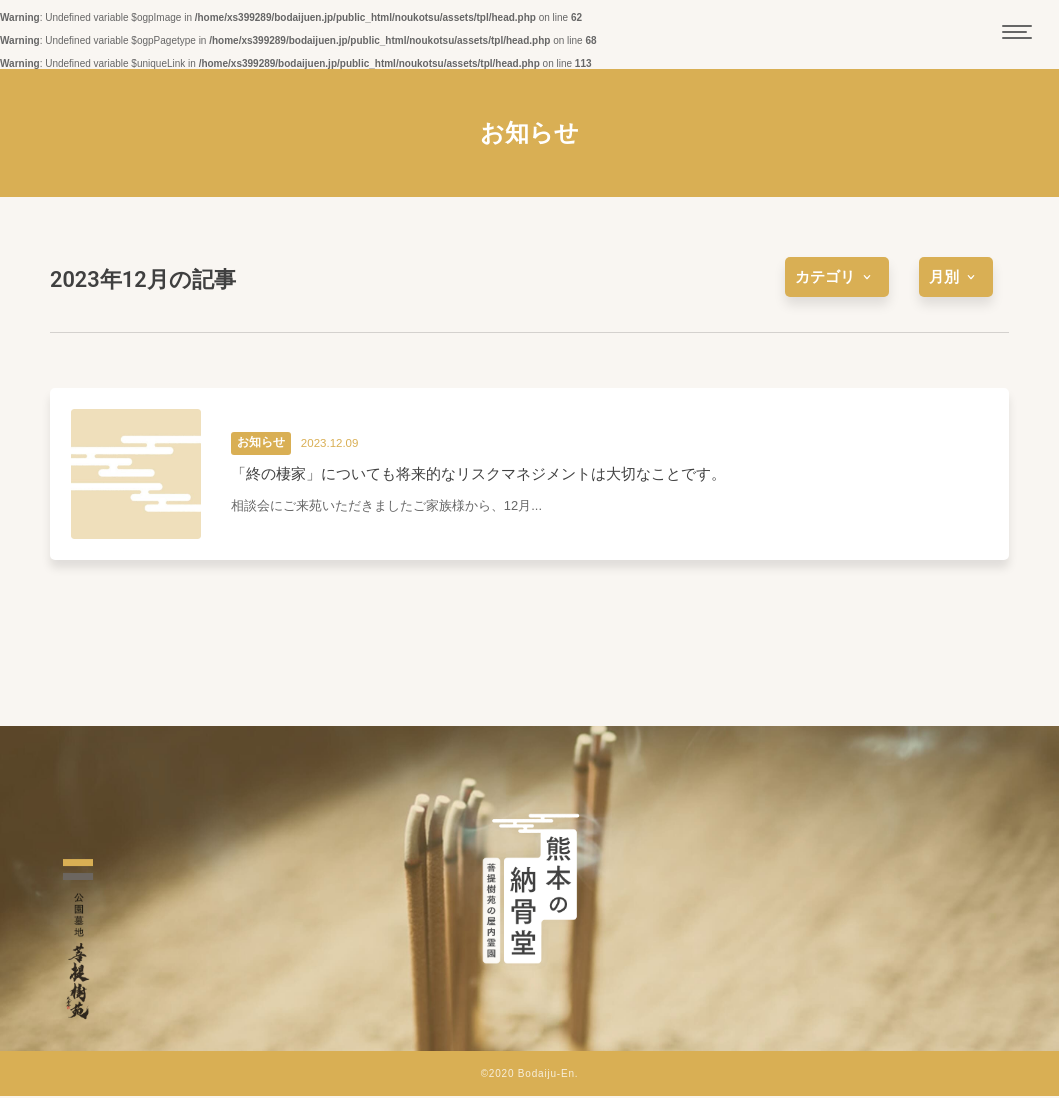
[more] (837, 277)
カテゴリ (837, 277)
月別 (956, 277)
